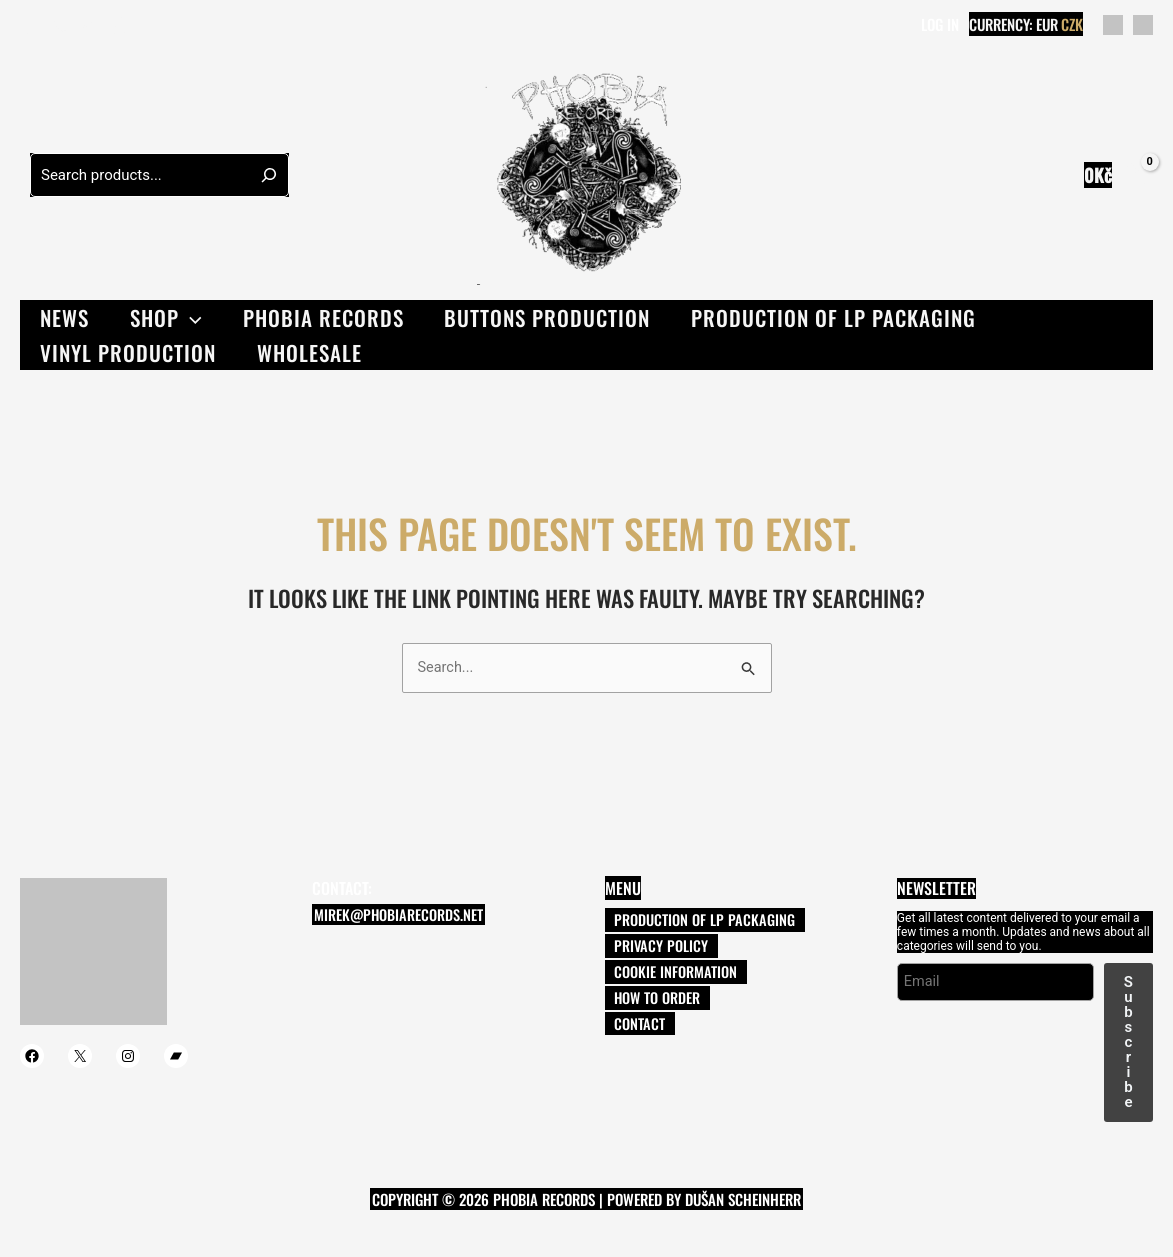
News (65, 317)
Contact (621, 1028)
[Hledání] (269, 175)
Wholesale (311, 352)
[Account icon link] (940, 25)
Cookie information (657, 974)
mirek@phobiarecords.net (394, 916)
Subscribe (1128, 1042)
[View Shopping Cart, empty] (1114, 175)
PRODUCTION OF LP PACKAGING (839, 317)
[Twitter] (59, 26)
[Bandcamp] (119, 26)
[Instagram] (89, 26)
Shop (168, 317)
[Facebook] (29, 26)
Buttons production (552, 317)
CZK (1072, 24)
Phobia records (326, 317)
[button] (192, 317)
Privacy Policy (643, 947)
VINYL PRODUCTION (129, 352)
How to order (640, 1001)
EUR (1047, 24)
